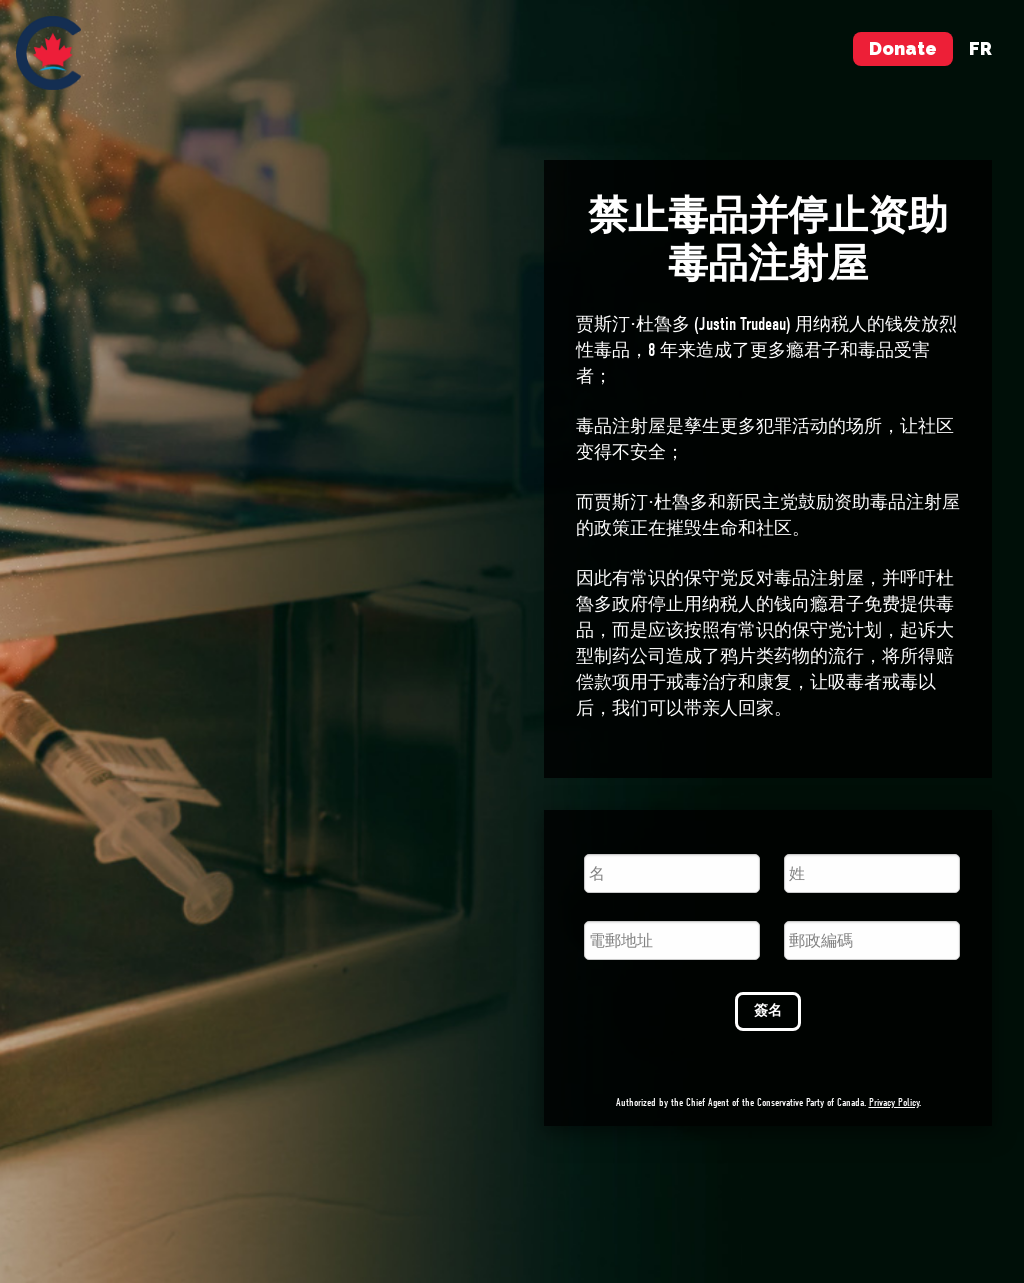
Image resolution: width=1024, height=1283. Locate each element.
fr (980, 48)
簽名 (768, 1010)
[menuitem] (48, 53)
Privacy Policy (894, 1102)
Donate (903, 48)
